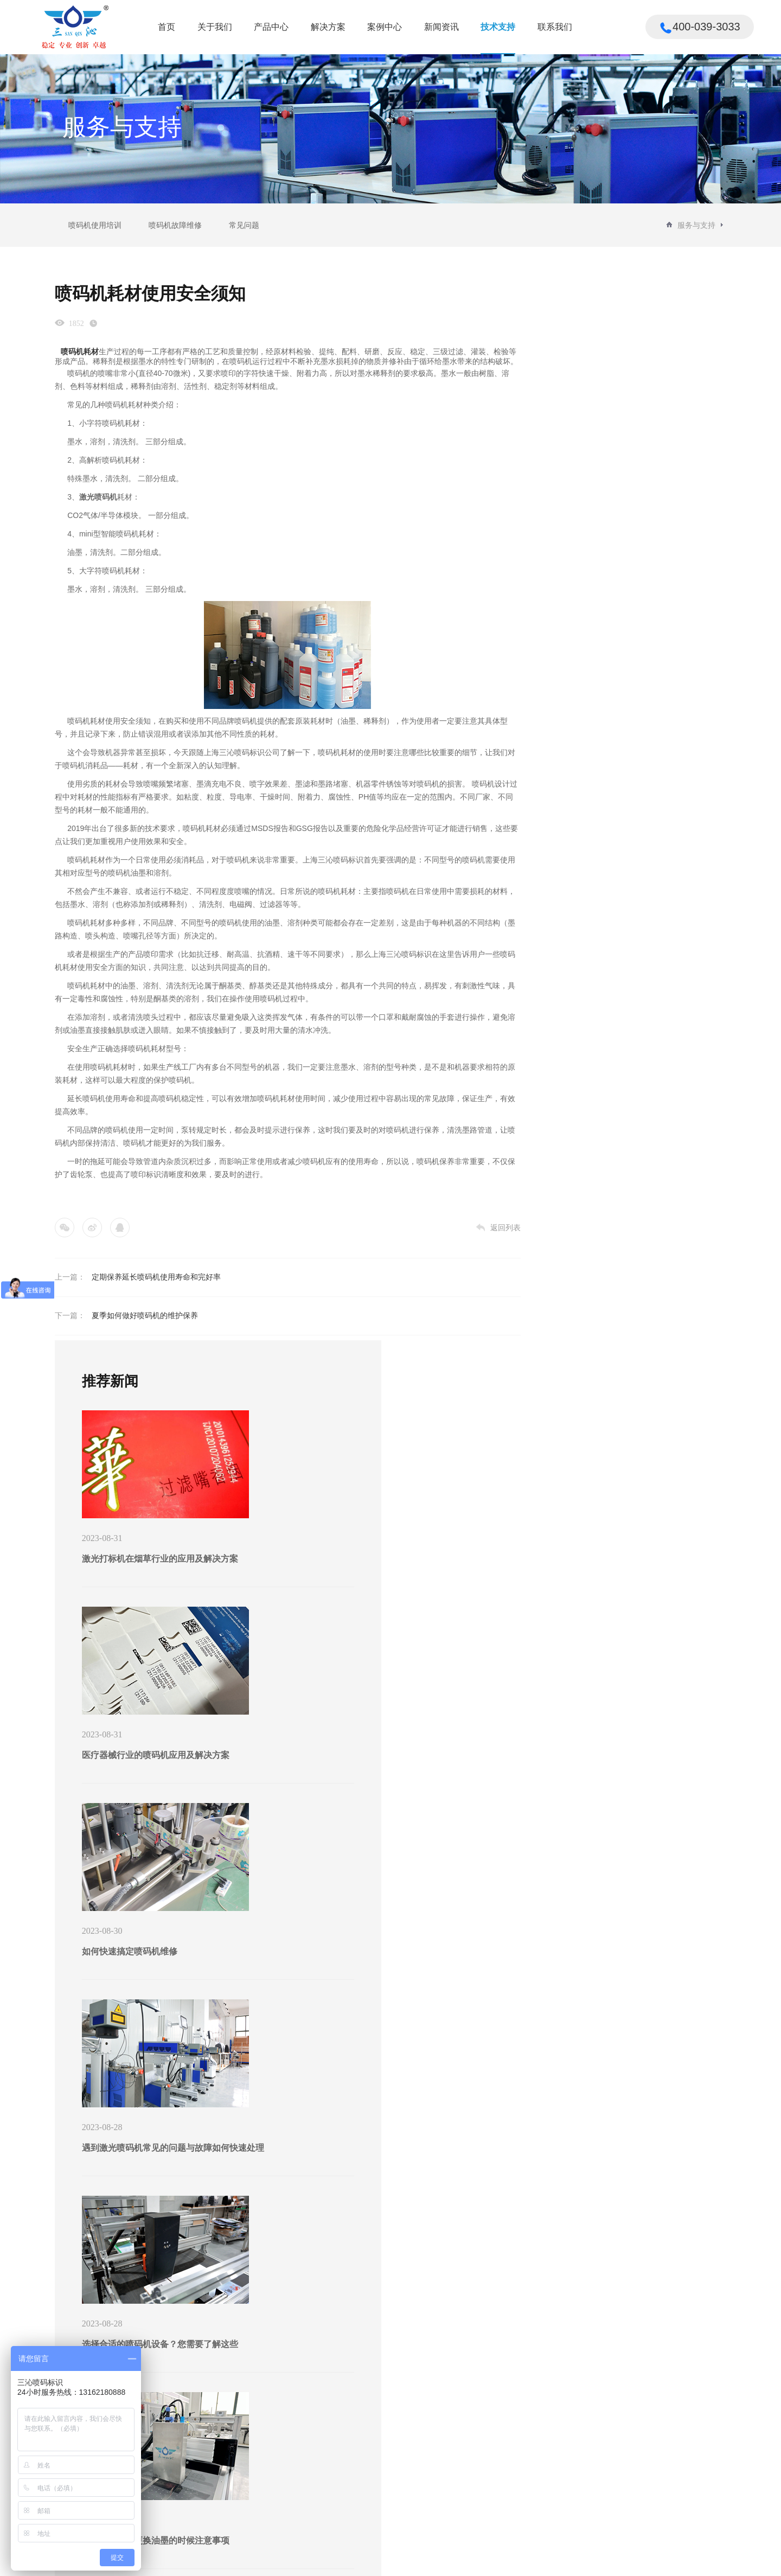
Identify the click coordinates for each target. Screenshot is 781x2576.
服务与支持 (696, 225)
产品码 (141, 2432)
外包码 (141, 2479)
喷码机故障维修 (175, 225)
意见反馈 (536, 2464)
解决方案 (328, 26)
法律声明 (676, 2558)
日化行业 (221, 2495)
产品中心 (271, 26)
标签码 (141, 2448)
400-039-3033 (680, 2411)
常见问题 (244, 225)
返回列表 (440, 1237)
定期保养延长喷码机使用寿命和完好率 (156, 1286)
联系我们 (554, 26)
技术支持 (498, 26)
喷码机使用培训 (94, 225)
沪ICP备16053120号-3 (237, 2561)
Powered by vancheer (302, 2561)
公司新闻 (375, 2432)
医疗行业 (221, 2448)
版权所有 (638, 2558)
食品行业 (221, 2464)
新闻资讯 (441, 26)
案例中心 (384, 26)
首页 (166, 26)
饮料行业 (221, 2479)
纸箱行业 (221, 2432)
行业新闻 (375, 2448)
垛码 (138, 2495)
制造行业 (221, 2511)
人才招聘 (536, 2448)
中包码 (141, 2464)
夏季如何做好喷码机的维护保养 (145, 1325)
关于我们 (214, 26)
